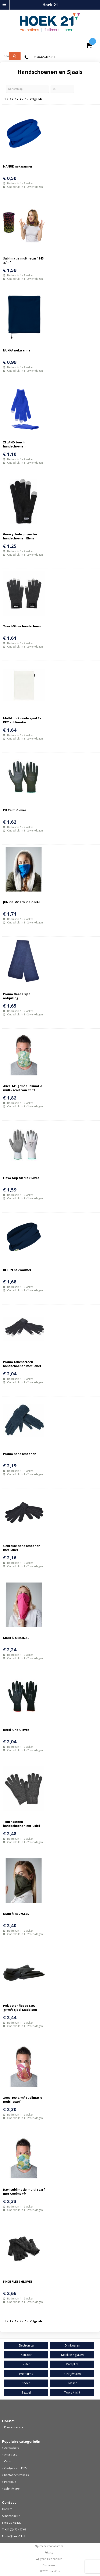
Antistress (10, 2454)
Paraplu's (10, 2482)
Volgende (36, 99)
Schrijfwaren (12, 2488)
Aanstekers (11, 2448)
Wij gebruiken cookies (49, 2559)
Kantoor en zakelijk (16, 2475)
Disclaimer (49, 2565)
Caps (7, 2461)
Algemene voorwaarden (49, 2546)
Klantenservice (14, 2427)
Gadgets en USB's (15, 2468)
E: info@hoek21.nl (13, 2536)
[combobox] (7, 56)
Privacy (49, 2552)
